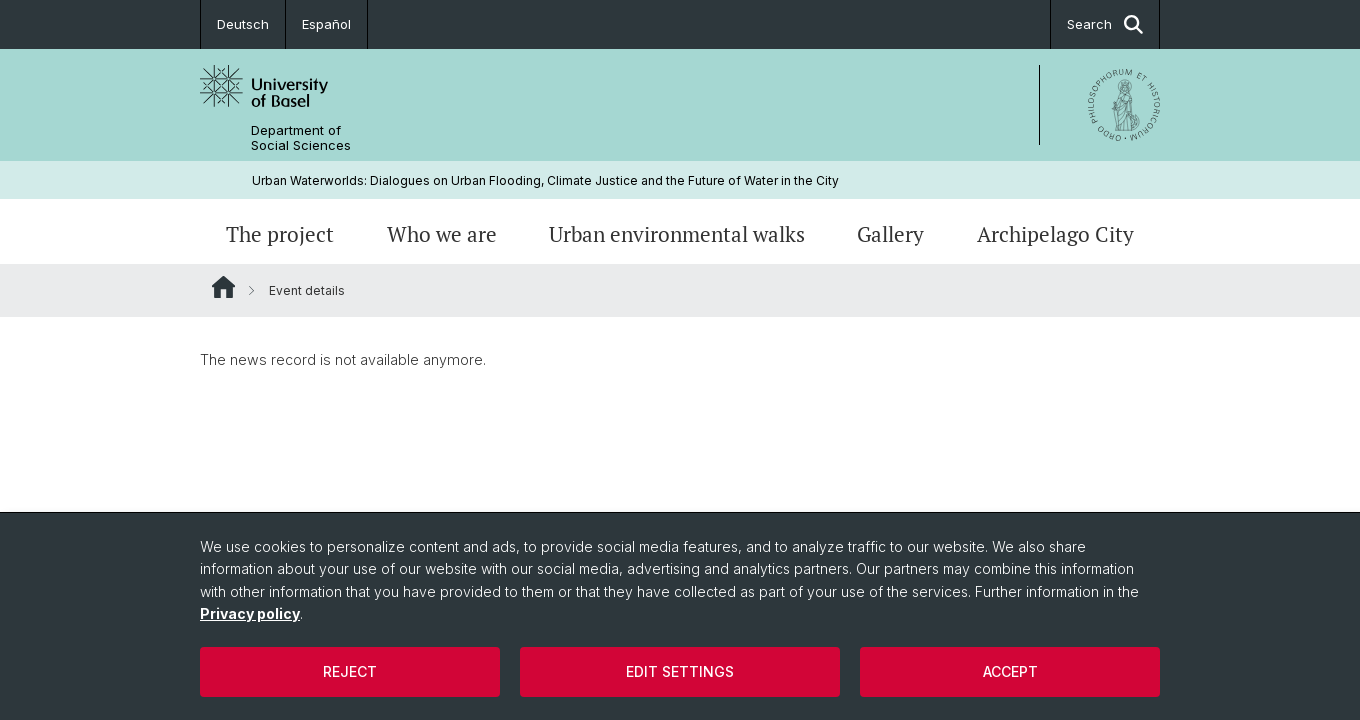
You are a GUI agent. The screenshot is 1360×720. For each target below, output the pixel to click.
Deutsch (243, 24)
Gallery (890, 234)
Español (326, 24)
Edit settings (680, 671)
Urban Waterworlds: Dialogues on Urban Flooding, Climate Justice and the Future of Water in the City (545, 180)
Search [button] (1105, 24)
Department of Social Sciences (301, 138)
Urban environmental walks (677, 234)
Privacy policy (250, 613)
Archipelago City (1055, 234)
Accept (1010, 671)
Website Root (223, 287)
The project (280, 234)
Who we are (442, 234)
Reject (350, 671)
